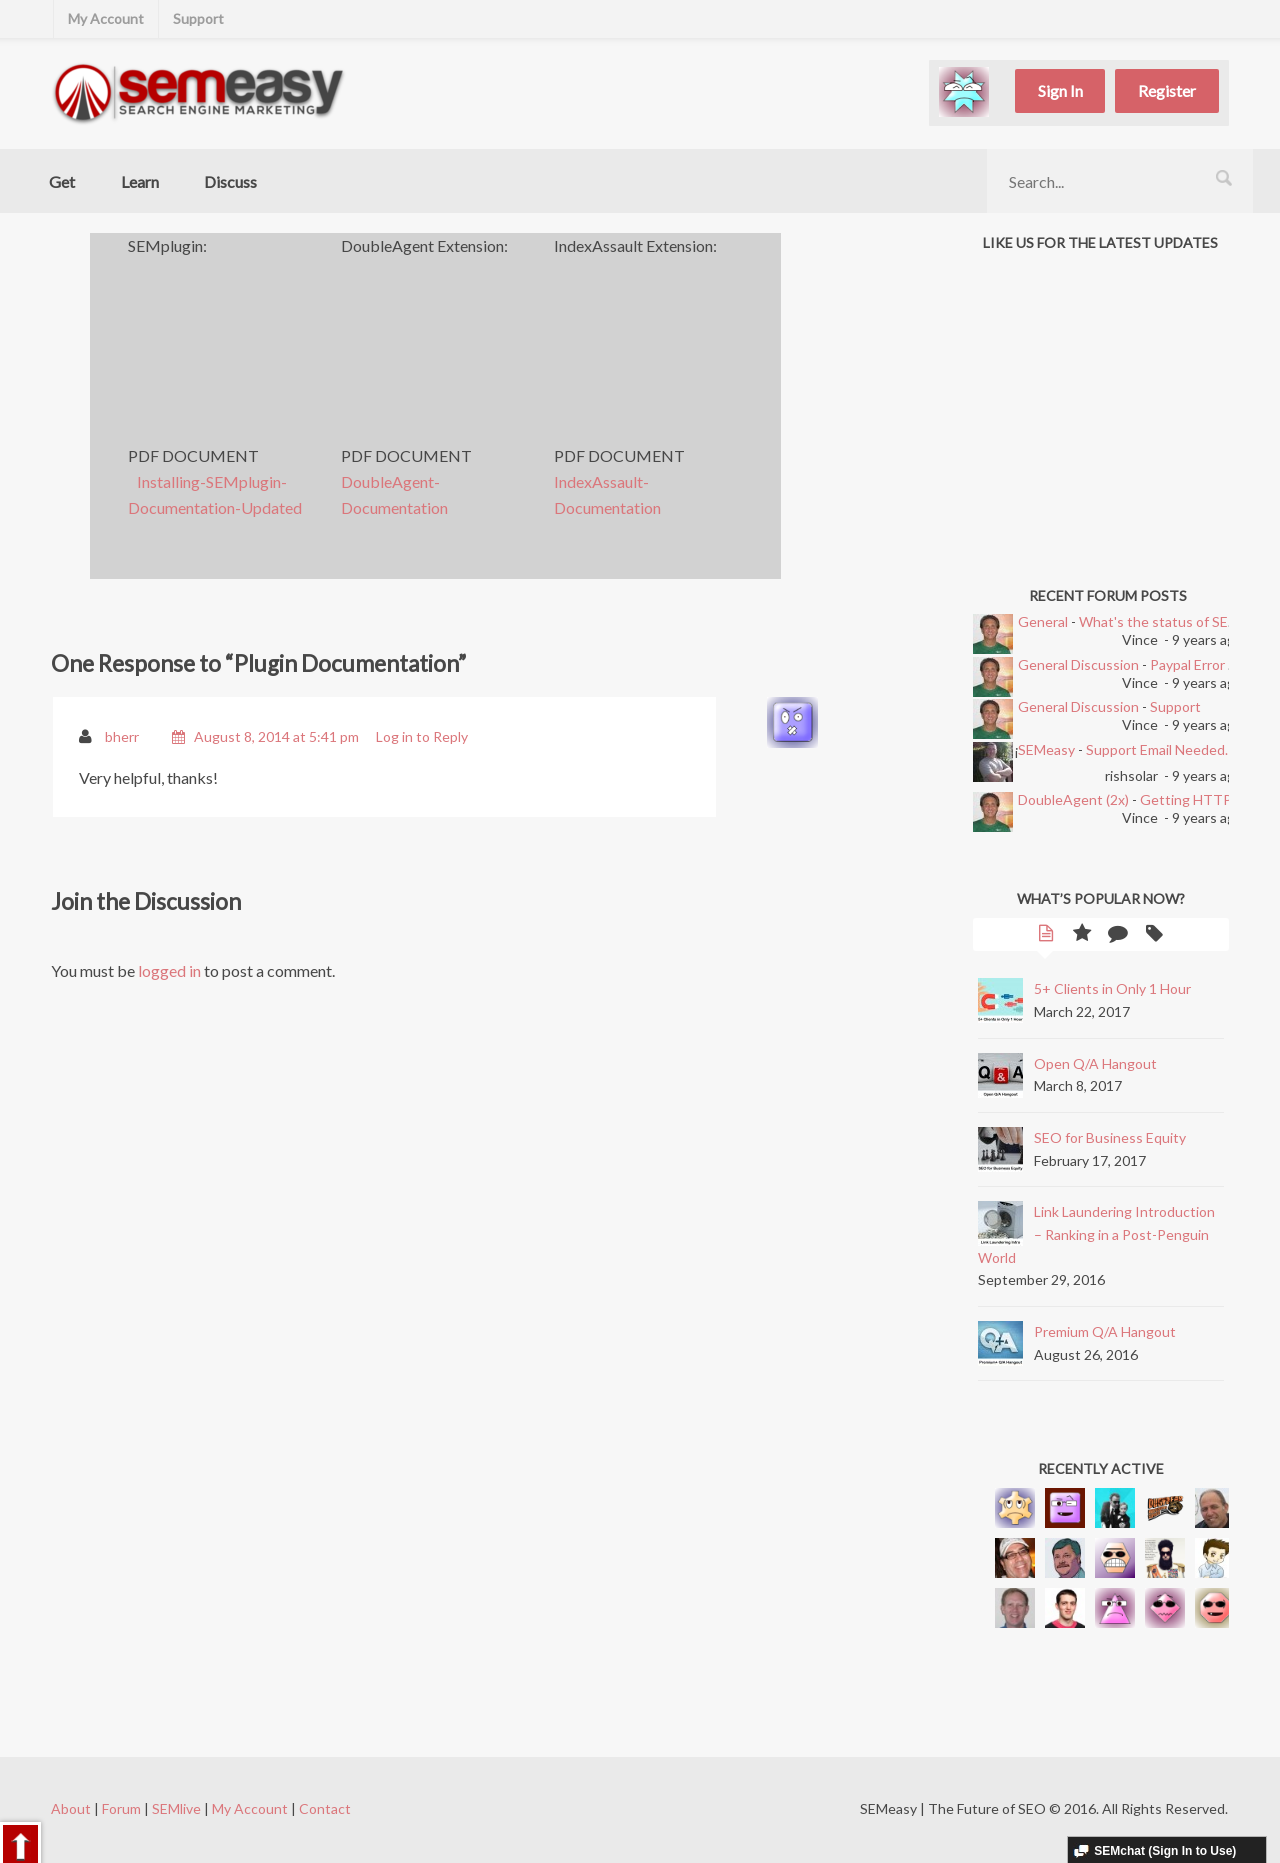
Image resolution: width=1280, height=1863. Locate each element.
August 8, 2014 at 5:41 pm (276, 736)
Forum (121, 1808)
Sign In (1060, 91)
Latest (1046, 935)
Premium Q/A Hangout (1105, 1331)
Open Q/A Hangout (1095, 1063)
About (71, 1808)
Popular (1082, 935)
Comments (1118, 935)
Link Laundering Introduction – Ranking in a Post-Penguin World (1096, 1234)
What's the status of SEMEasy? (1177, 621)
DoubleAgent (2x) (1073, 799)
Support (198, 18)
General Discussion (1078, 664)
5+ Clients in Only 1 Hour (1112, 988)
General (1043, 621)
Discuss (230, 181)
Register (1167, 91)
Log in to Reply (422, 736)
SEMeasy (1046, 749)
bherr (122, 736)
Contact (325, 1808)
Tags (1154, 935)
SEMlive (176, 1808)
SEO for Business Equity (1110, 1137)
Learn (140, 181)
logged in (169, 970)
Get (62, 181)
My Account (106, 18)
